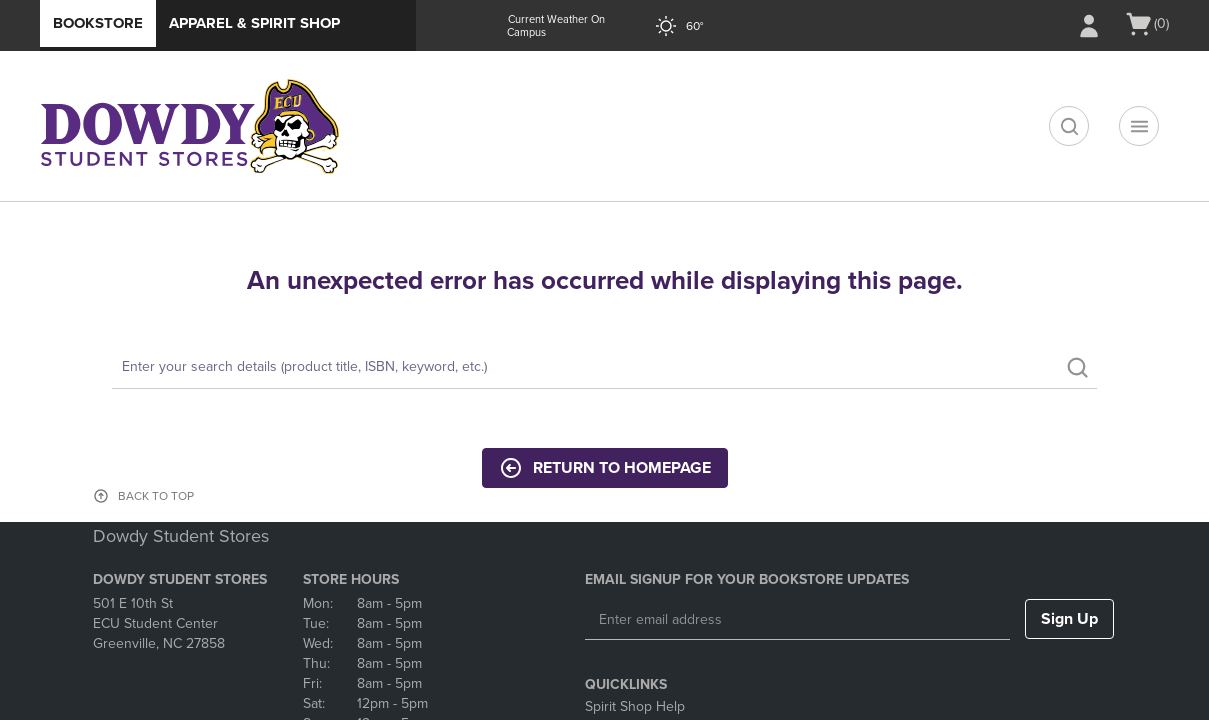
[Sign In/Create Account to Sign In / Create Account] (1089, 26)
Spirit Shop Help (635, 706)
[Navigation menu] (1139, 126)
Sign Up (1069, 619)
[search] (1069, 126)
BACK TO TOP (156, 496)
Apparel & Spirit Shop (254, 23)
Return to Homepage (605, 468)
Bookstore (98, 23)
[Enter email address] (797, 620)
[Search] (604, 367)
